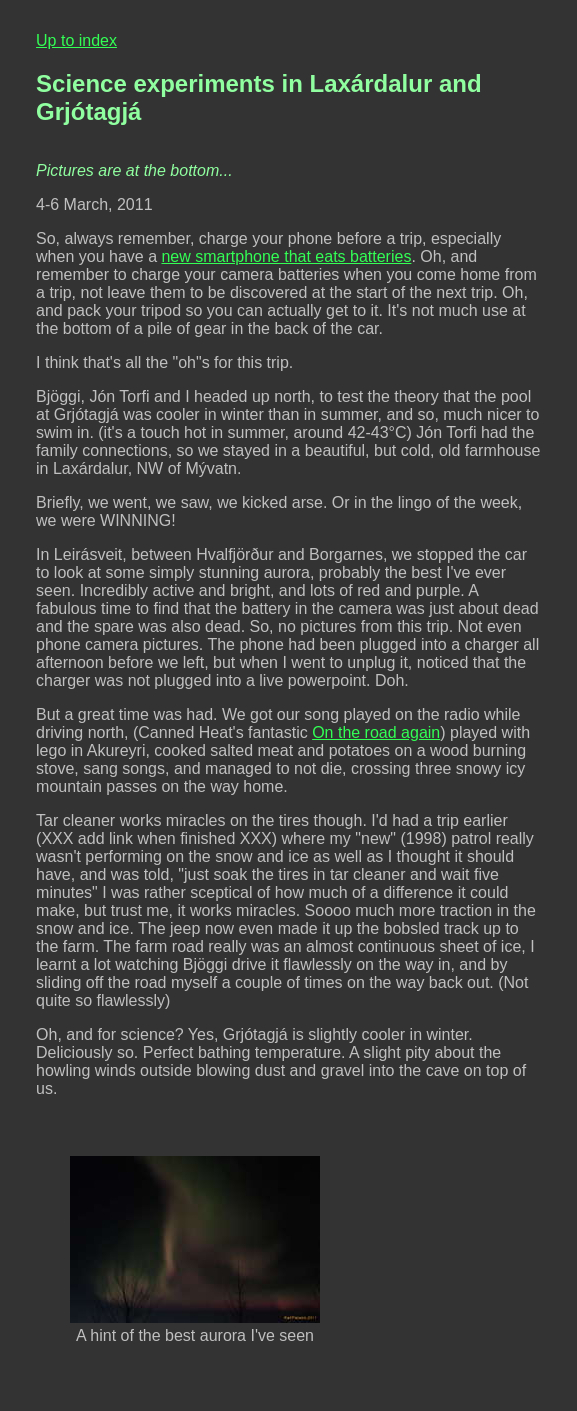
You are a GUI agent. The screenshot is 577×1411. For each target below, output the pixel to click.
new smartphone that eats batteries (286, 256)
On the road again (376, 732)
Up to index (76, 40)
